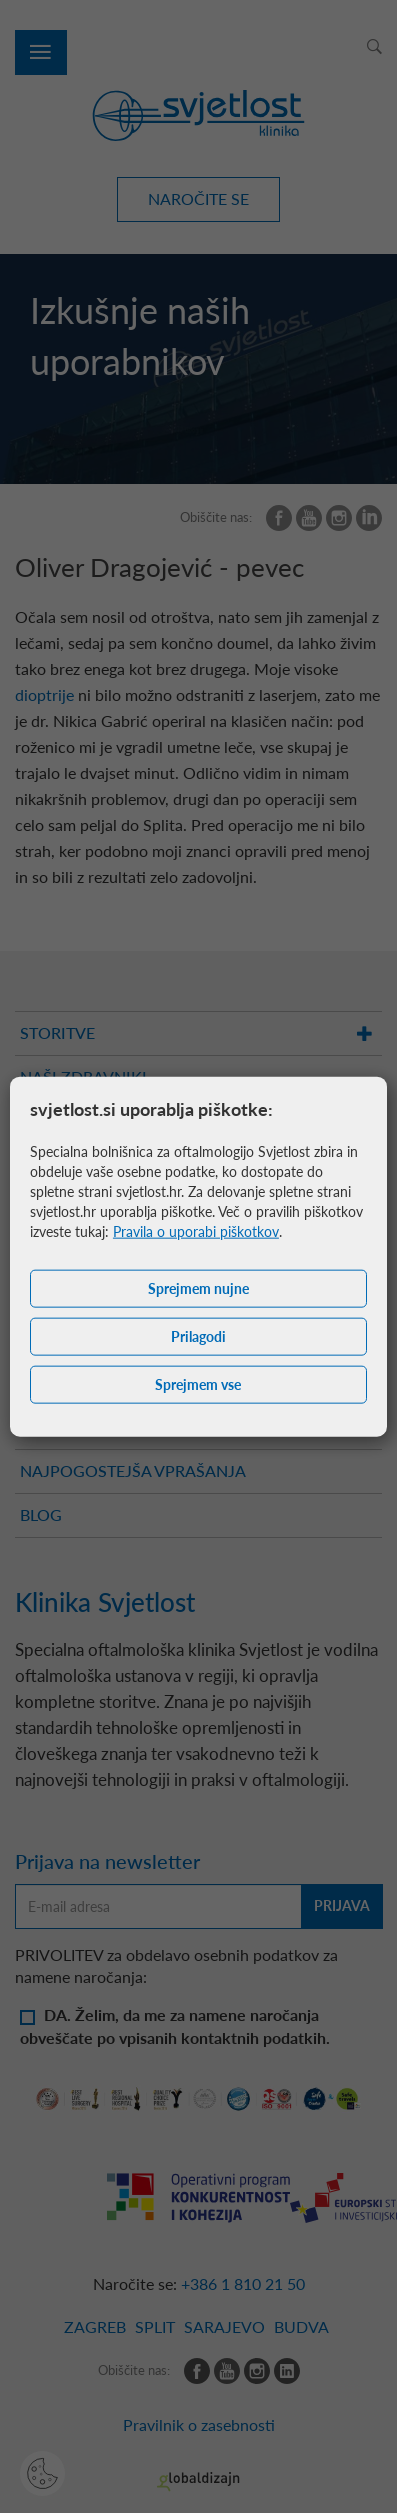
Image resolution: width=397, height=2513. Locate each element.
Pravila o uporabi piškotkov (196, 1231)
